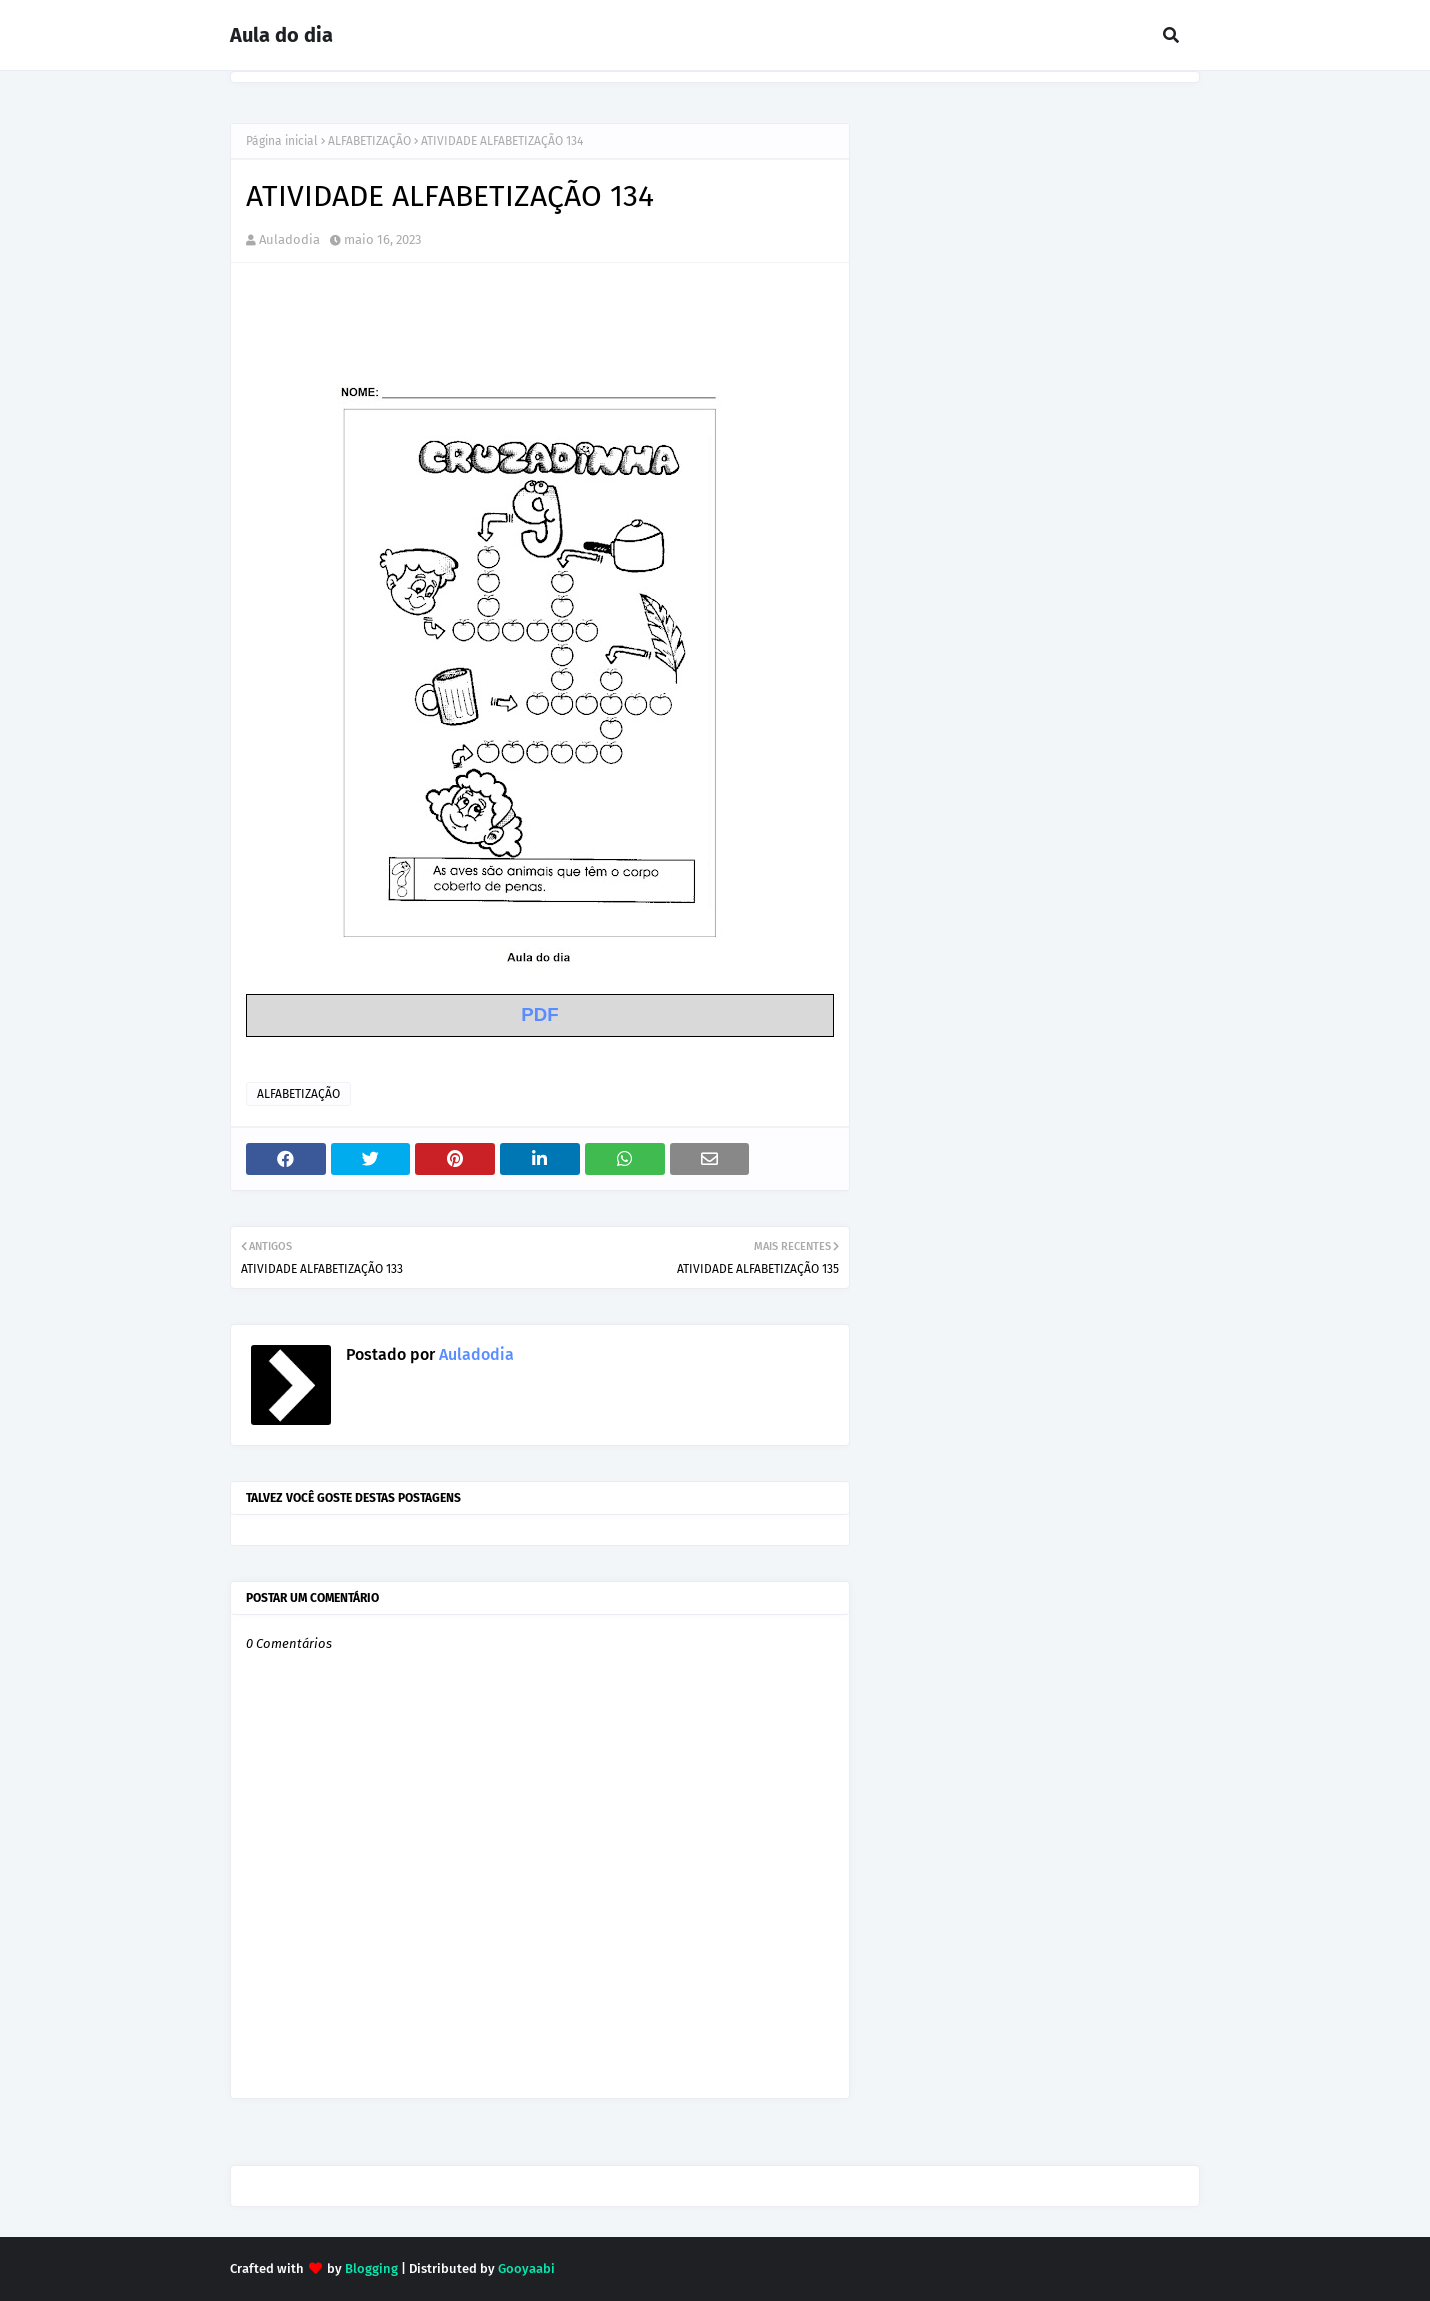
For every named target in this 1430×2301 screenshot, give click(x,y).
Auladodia (289, 239)
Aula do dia (281, 35)
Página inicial (282, 141)
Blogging (371, 2268)
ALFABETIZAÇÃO (369, 141)
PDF (539, 1014)
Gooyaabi (526, 2268)
